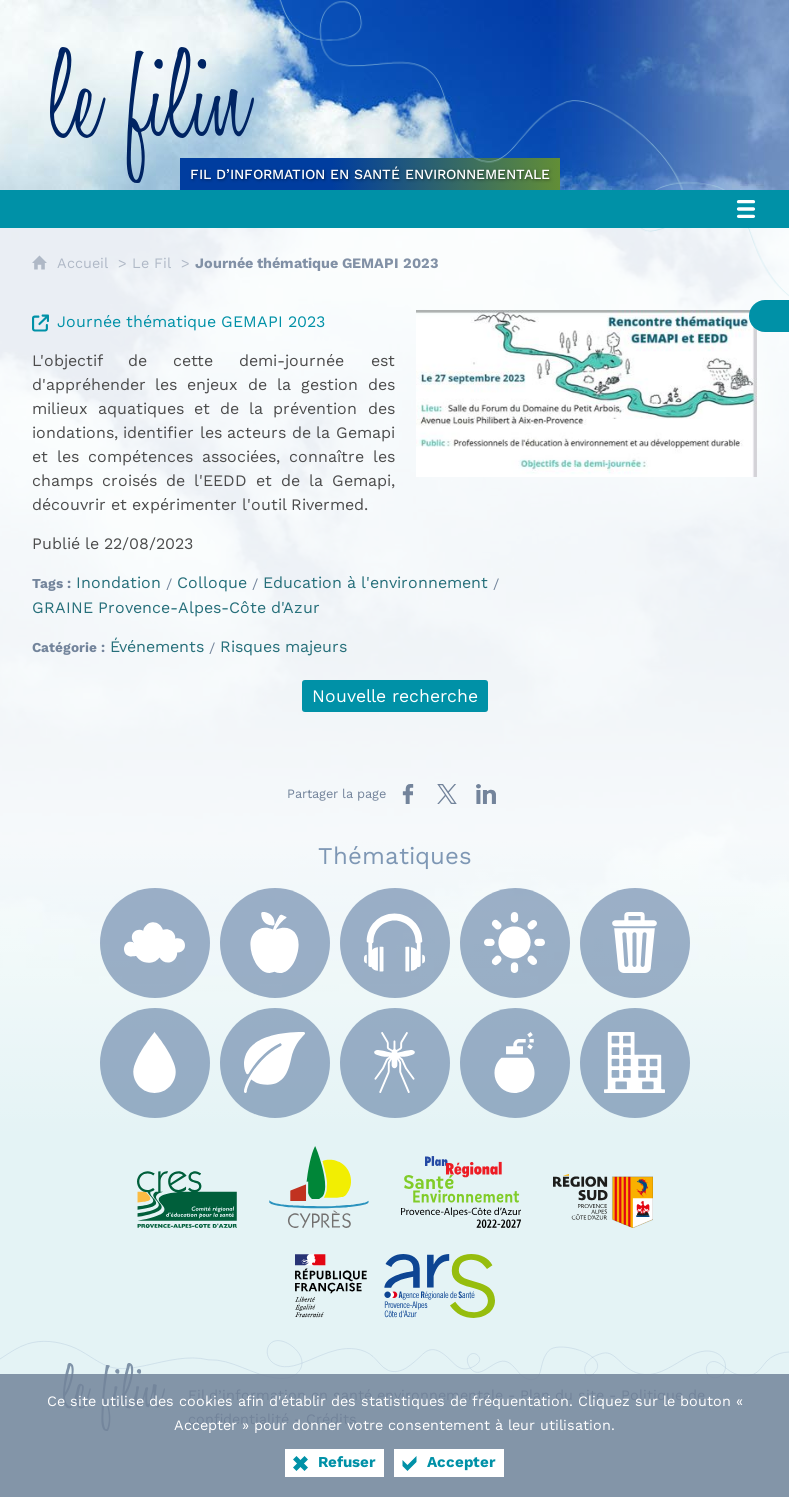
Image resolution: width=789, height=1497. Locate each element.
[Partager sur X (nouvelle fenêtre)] (447, 794)
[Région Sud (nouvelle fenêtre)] (603, 1183)
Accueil (82, 263)
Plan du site (562, 1395)
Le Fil (151, 263)
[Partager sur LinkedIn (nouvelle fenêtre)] (486, 794)
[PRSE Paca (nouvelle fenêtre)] (461, 1183)
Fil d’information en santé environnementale (345, 1395)
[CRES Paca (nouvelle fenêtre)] (187, 1183)
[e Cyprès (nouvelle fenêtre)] (319, 1183)
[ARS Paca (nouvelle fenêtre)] (395, 1273)
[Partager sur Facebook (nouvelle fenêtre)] (408, 794)
